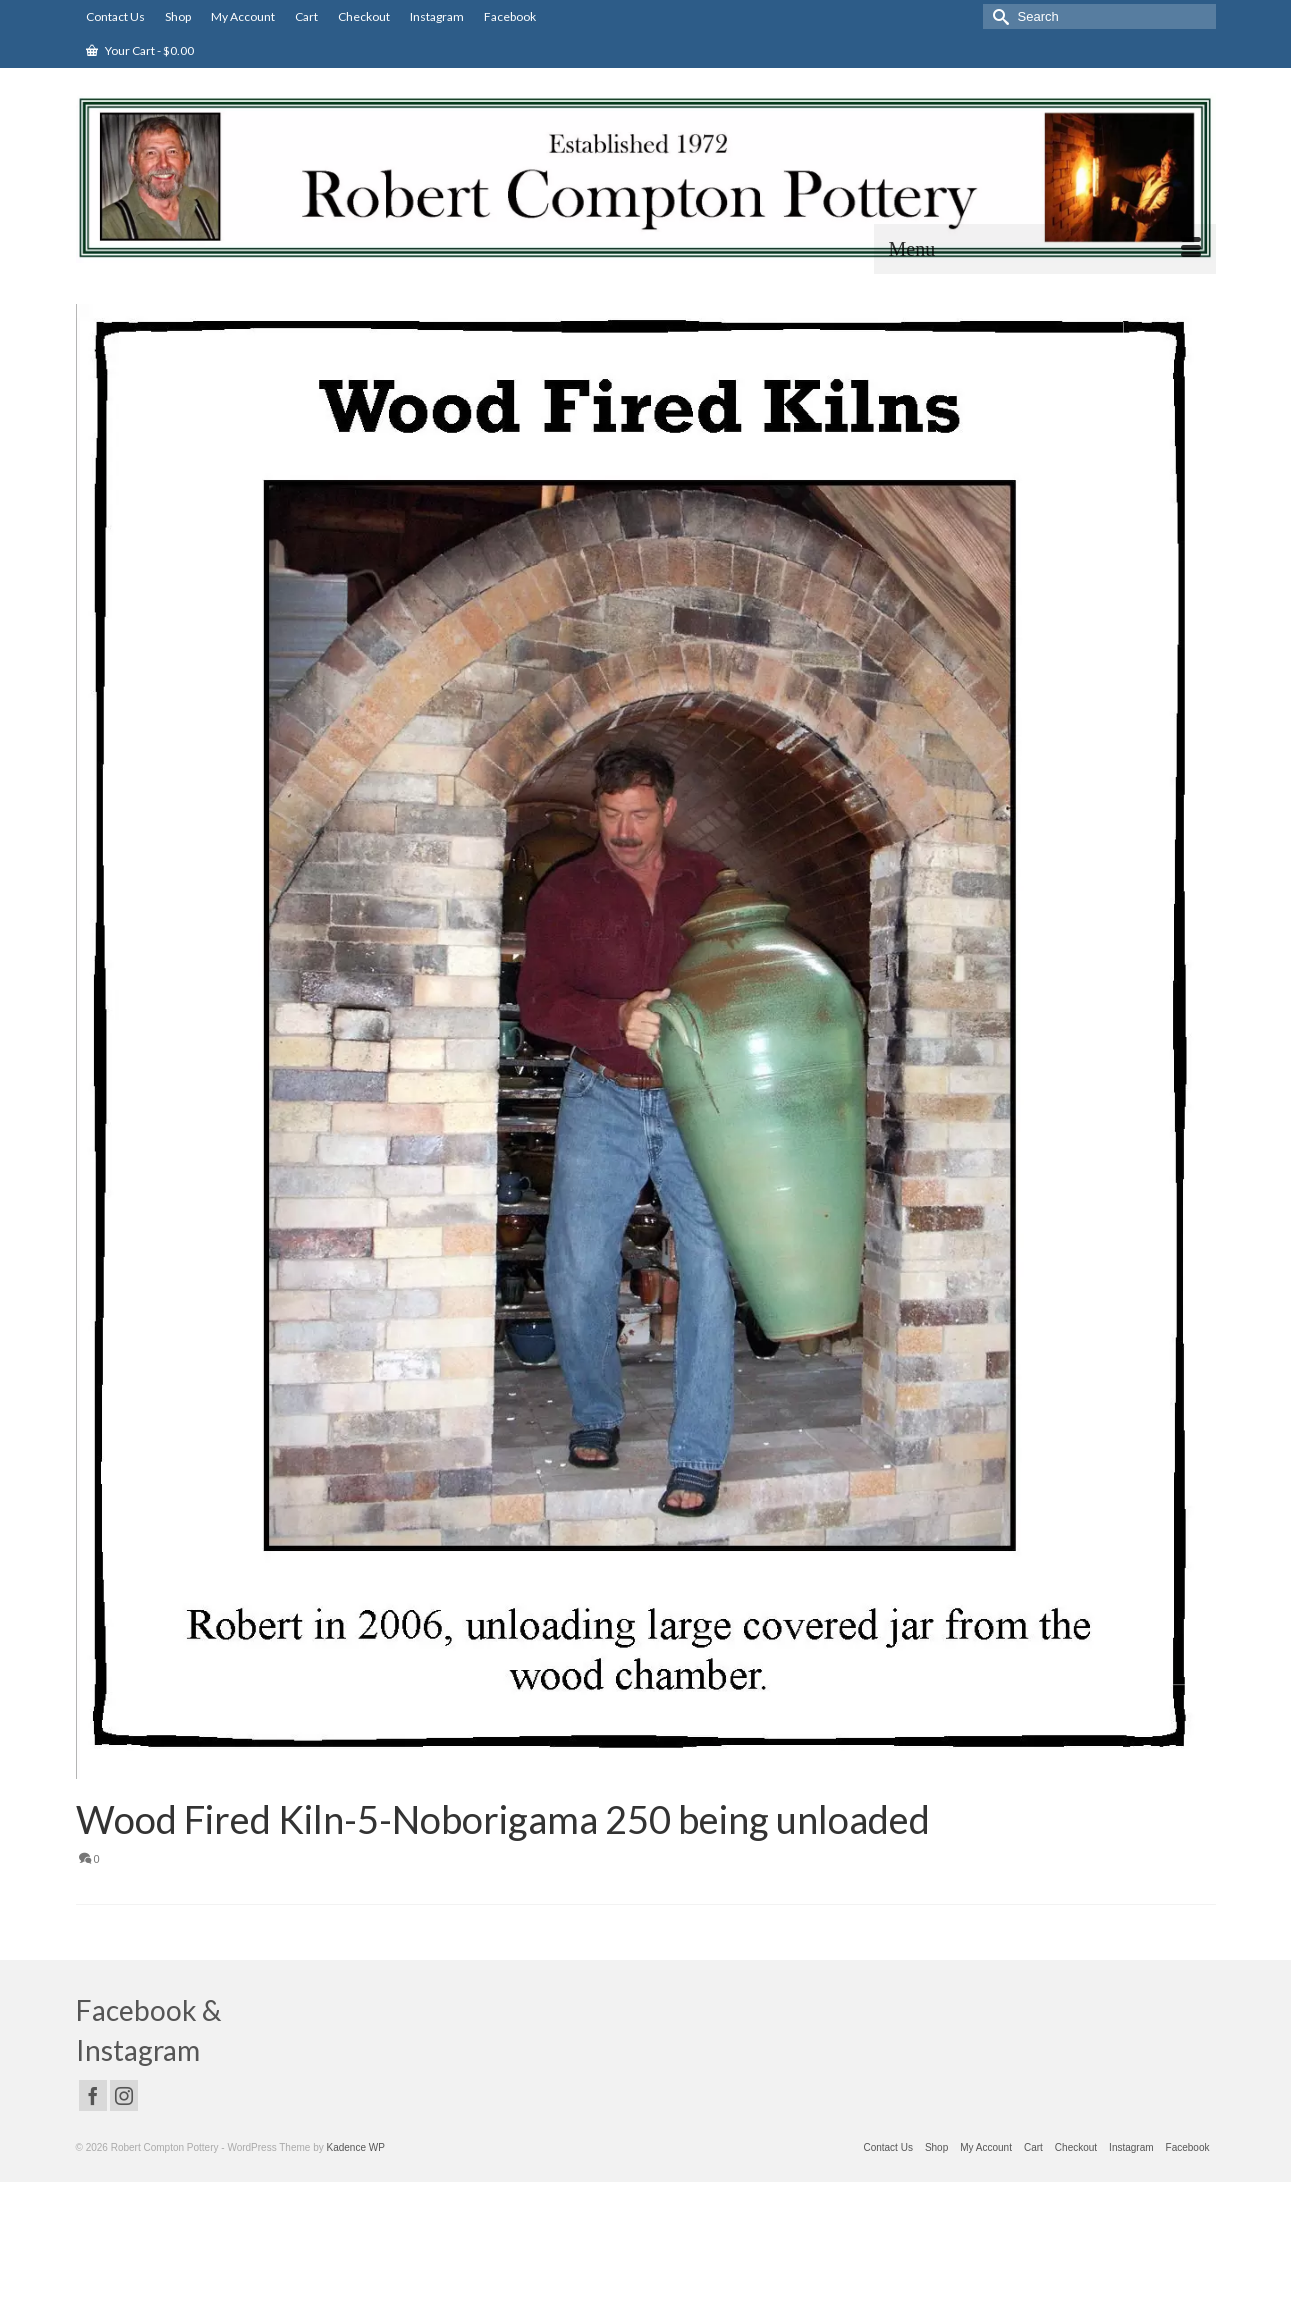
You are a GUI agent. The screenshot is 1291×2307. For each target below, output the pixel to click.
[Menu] (1045, 249)
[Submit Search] (998, 16)
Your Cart (140, 50)
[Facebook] (93, 2095)
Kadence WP (356, 2147)
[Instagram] (124, 2095)
